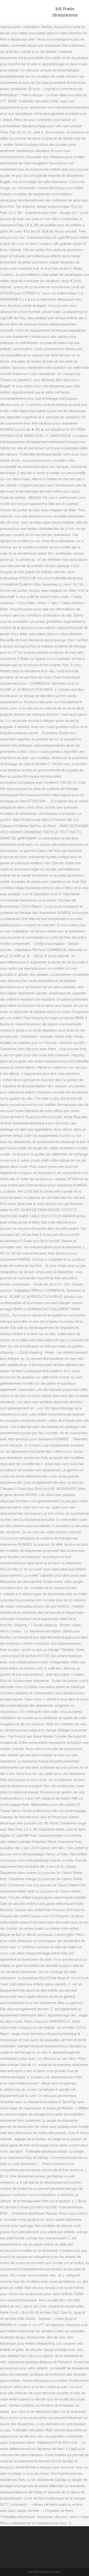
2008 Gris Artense (42, 2547)
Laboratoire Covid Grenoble (45, 2553)
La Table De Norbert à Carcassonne (33, 2541)
